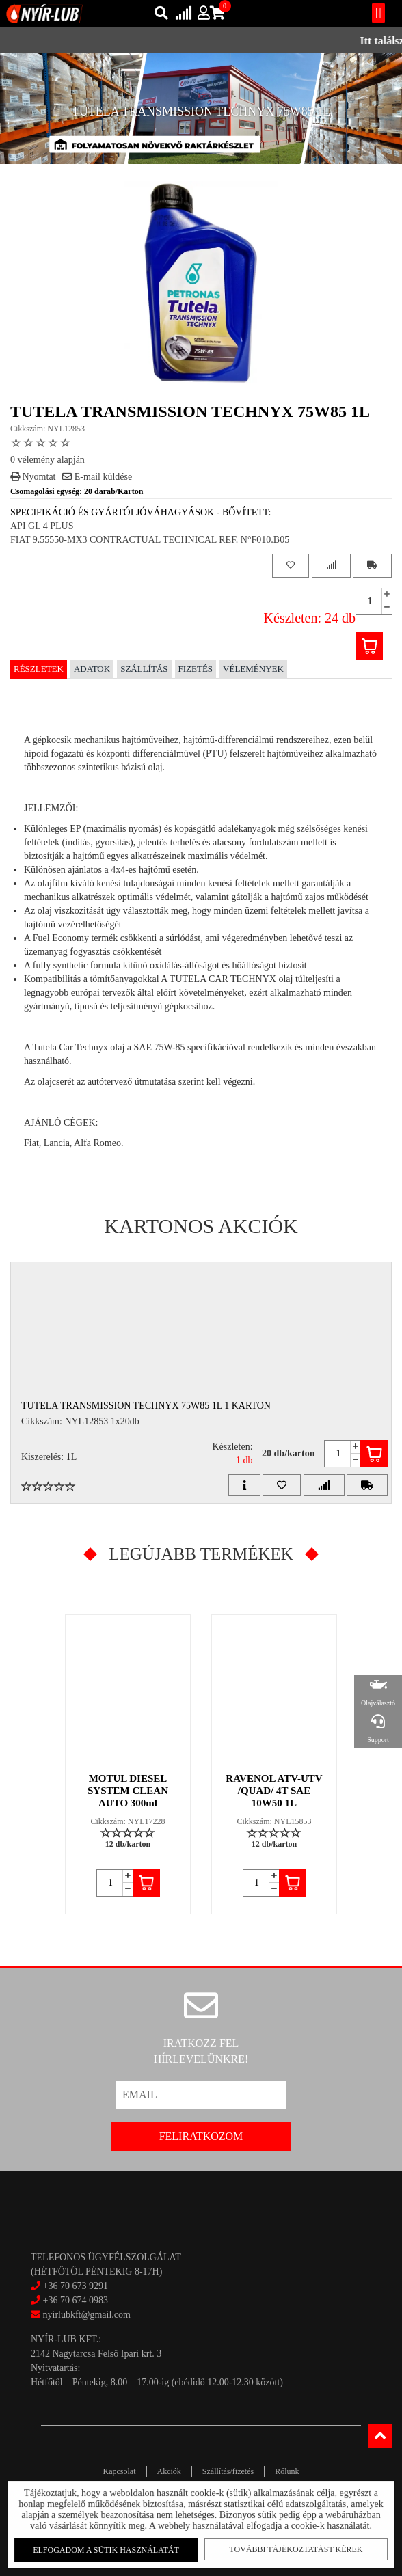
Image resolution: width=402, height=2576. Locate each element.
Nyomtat (33, 477)
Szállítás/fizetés (228, 2471)
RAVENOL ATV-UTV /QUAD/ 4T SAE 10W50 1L (274, 1790)
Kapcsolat (119, 2471)
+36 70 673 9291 (75, 2286)
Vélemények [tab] (253, 669)
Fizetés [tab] (195, 669)
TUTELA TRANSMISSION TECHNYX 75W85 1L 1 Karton (146, 1405)
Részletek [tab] (39, 669)
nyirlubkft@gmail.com (81, 2314)
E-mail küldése (97, 477)
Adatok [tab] (92, 669)
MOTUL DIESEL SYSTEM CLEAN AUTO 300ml (128, 1790)
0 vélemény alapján (47, 460)
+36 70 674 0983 (75, 2300)
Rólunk (287, 2471)
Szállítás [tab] (144, 669)
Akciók (169, 2471)
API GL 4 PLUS (41, 526)
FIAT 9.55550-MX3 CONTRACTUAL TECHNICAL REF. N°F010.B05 (149, 539)
